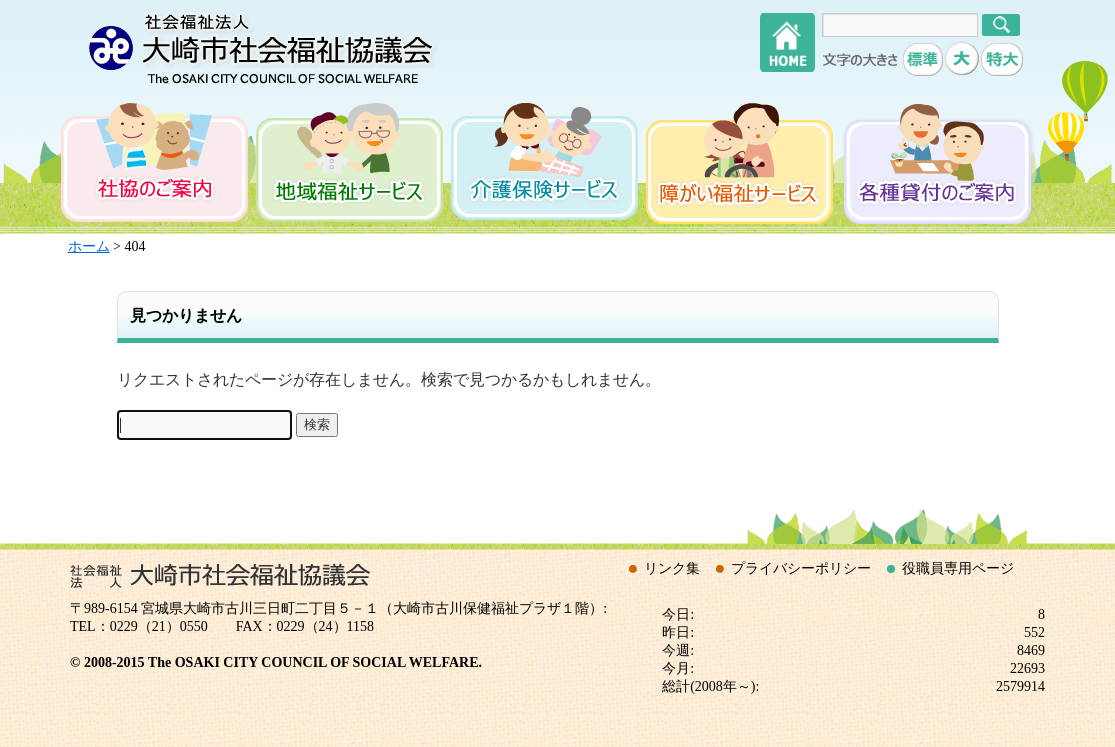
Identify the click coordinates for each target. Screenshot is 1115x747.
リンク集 (672, 568)
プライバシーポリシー (801, 568)
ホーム (89, 246)
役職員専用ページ (958, 568)
